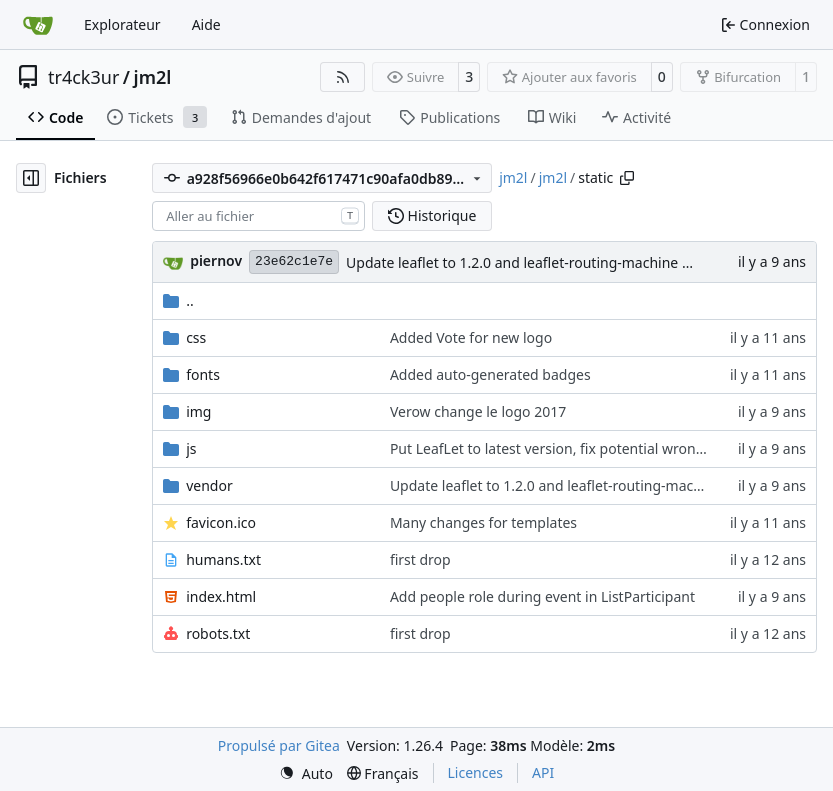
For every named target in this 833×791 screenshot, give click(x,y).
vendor (209, 485)
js (191, 448)
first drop (420, 559)
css (196, 337)
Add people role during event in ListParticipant (542, 596)
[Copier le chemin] (627, 178)
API (543, 772)
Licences (476, 772)
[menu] (306, 773)
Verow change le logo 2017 (478, 411)
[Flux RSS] (343, 77)
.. (178, 300)
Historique (432, 215)
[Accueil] (38, 25)
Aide (206, 24)
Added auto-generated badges (490, 374)
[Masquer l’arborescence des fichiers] (31, 178)
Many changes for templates (483, 522)
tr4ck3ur (83, 77)
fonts (203, 374)
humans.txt (223, 559)
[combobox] (258, 216)
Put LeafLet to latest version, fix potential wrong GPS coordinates (603, 448)
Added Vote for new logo (471, 337)
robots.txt (218, 633)
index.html (221, 596)
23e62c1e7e (294, 261)
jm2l (153, 77)
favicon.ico (221, 522)
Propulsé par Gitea (279, 745)
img (198, 411)
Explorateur (122, 24)
